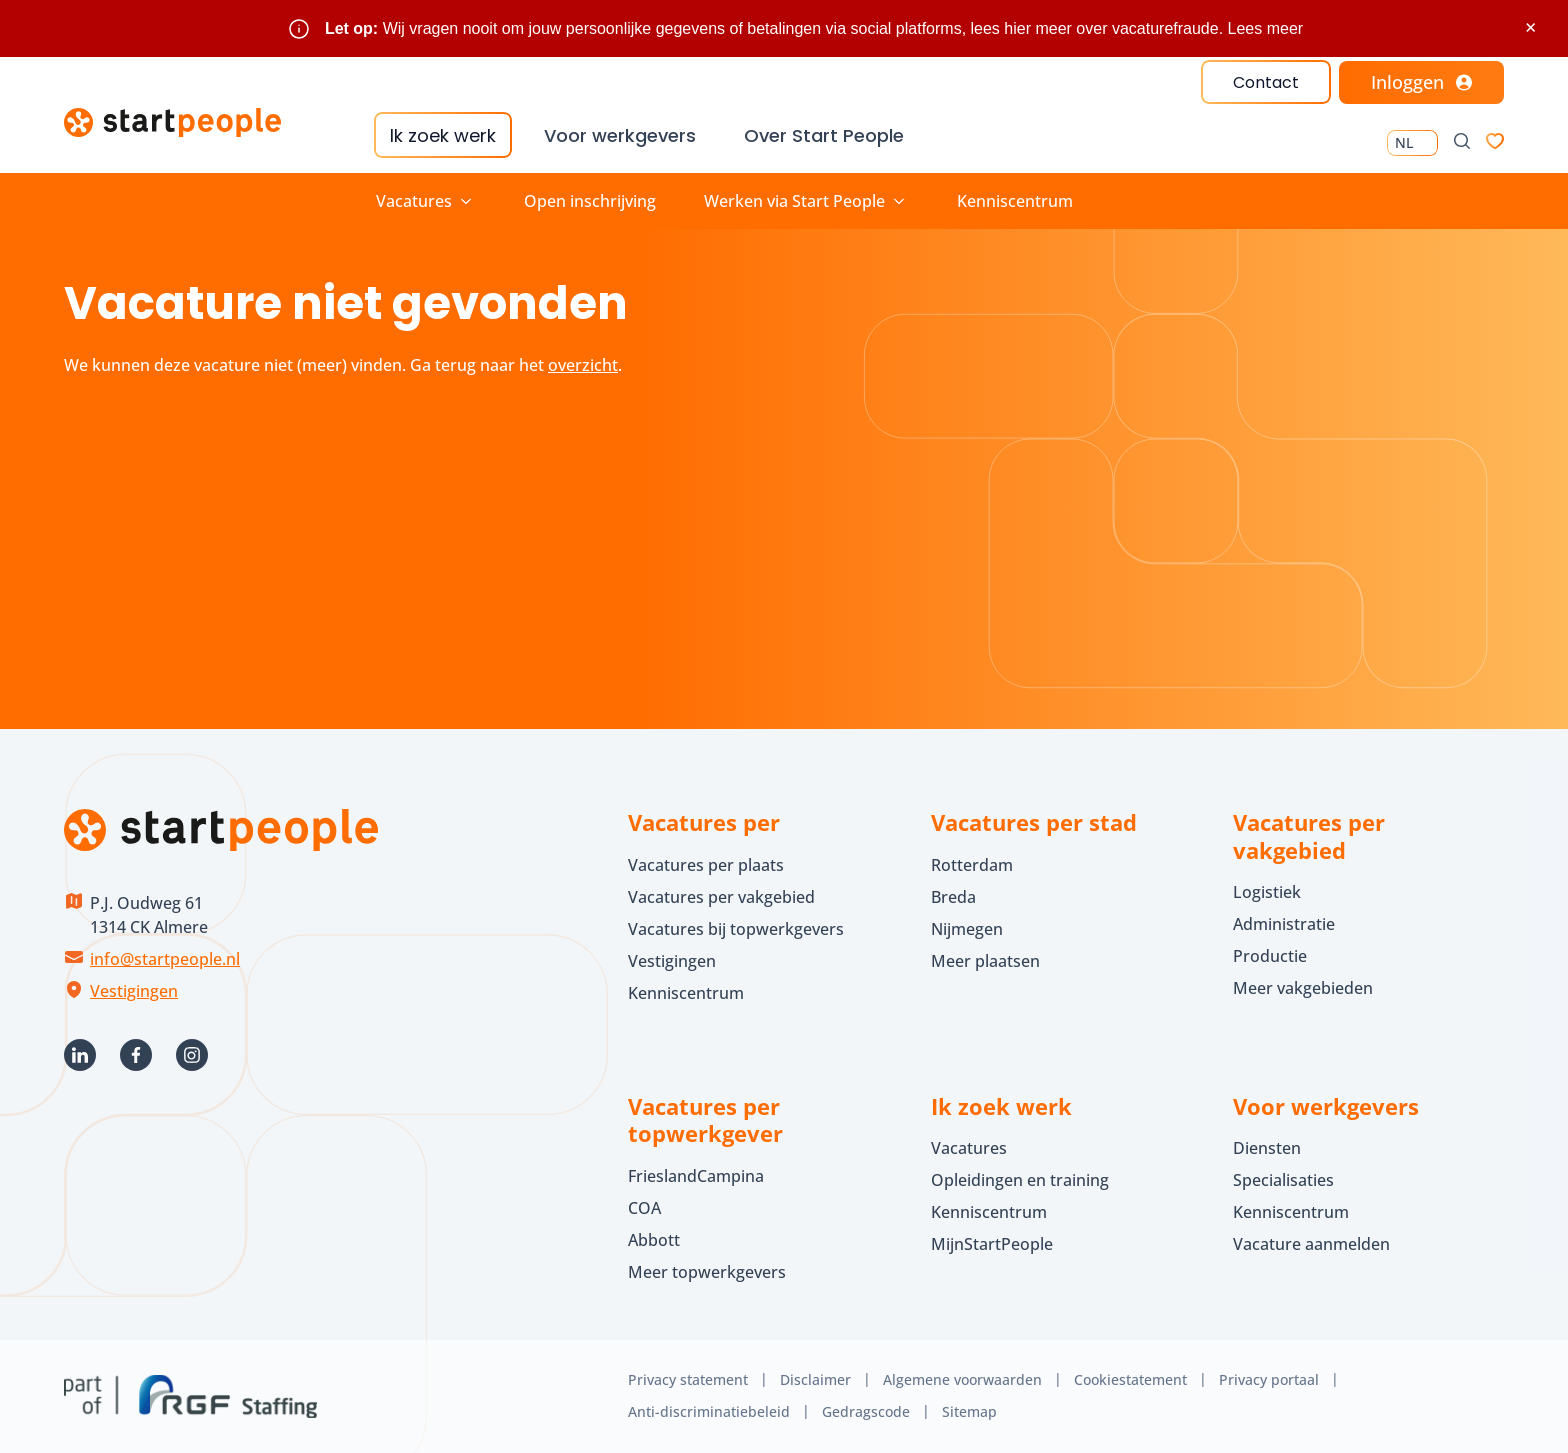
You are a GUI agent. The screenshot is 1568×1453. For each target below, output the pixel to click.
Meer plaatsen (985, 961)
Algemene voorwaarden (962, 1379)
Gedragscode (866, 1411)
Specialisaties (1283, 1180)
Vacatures (969, 1148)
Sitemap (969, 1411)
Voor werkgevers (620, 135)
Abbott (656, 1240)
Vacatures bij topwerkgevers (736, 929)
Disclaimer (815, 1379)
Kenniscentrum (1015, 201)
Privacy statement (688, 1379)
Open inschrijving (590, 201)
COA (644, 1208)
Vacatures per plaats (706, 865)
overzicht (583, 365)
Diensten (1267, 1148)
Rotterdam (972, 865)
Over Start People (824, 135)
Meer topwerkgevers (707, 1272)
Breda (953, 897)
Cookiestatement (1130, 1379)
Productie (1270, 956)
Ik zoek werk (443, 135)
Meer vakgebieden (1303, 988)
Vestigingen (134, 991)
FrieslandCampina (696, 1176)
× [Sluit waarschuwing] (1530, 27)
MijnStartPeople (992, 1244)
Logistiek (1267, 892)
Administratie (1284, 924)
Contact (1266, 82)
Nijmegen (967, 929)
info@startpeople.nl (165, 959)
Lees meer (1266, 28)
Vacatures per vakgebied (721, 897)
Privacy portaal (1269, 1379)
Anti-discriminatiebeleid (709, 1411)
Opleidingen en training (1020, 1180)
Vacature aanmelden (1311, 1244)
